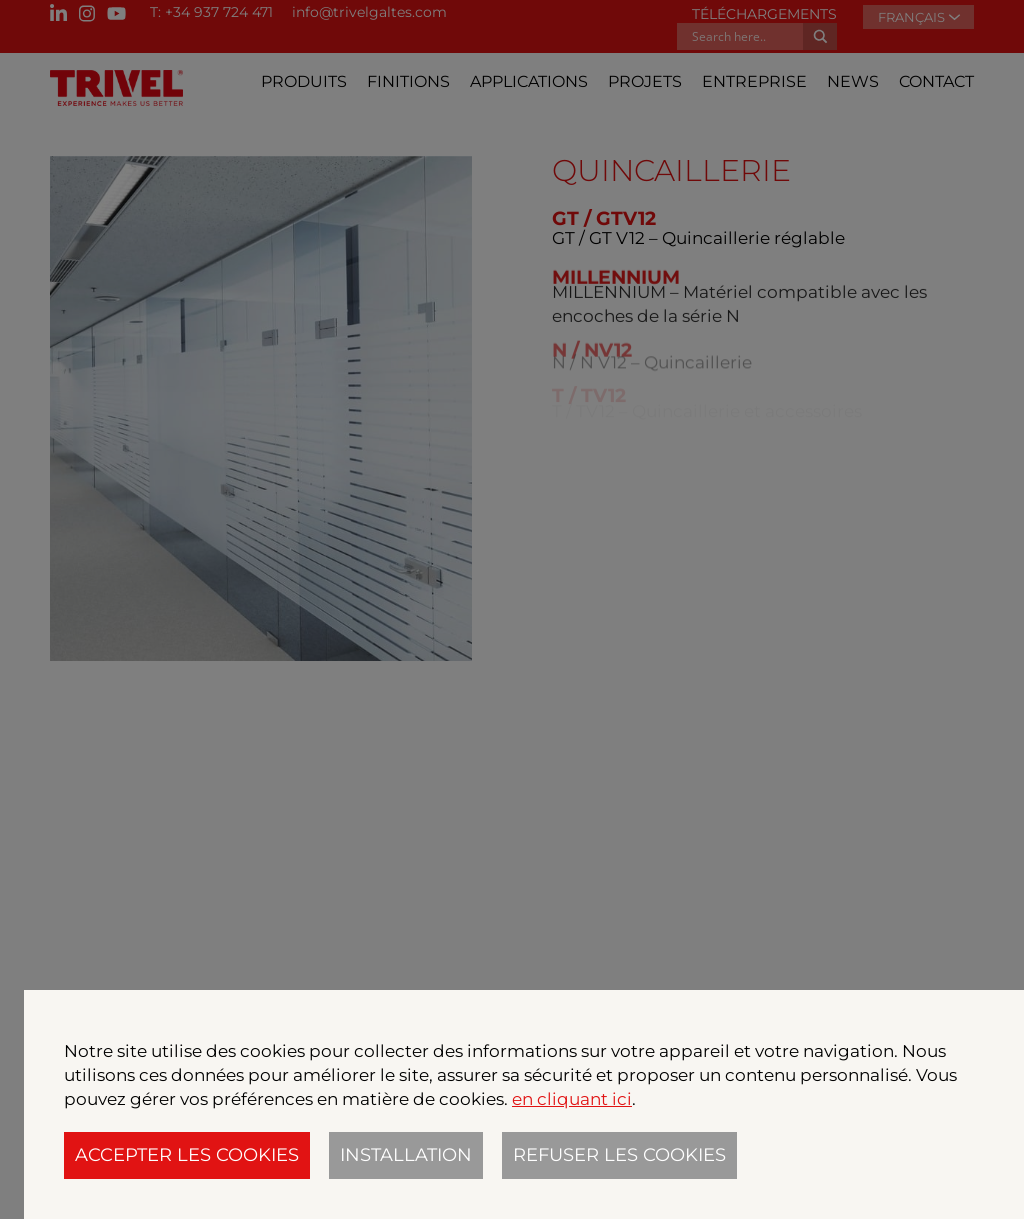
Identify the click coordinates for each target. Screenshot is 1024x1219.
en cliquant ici (572, 1099)
